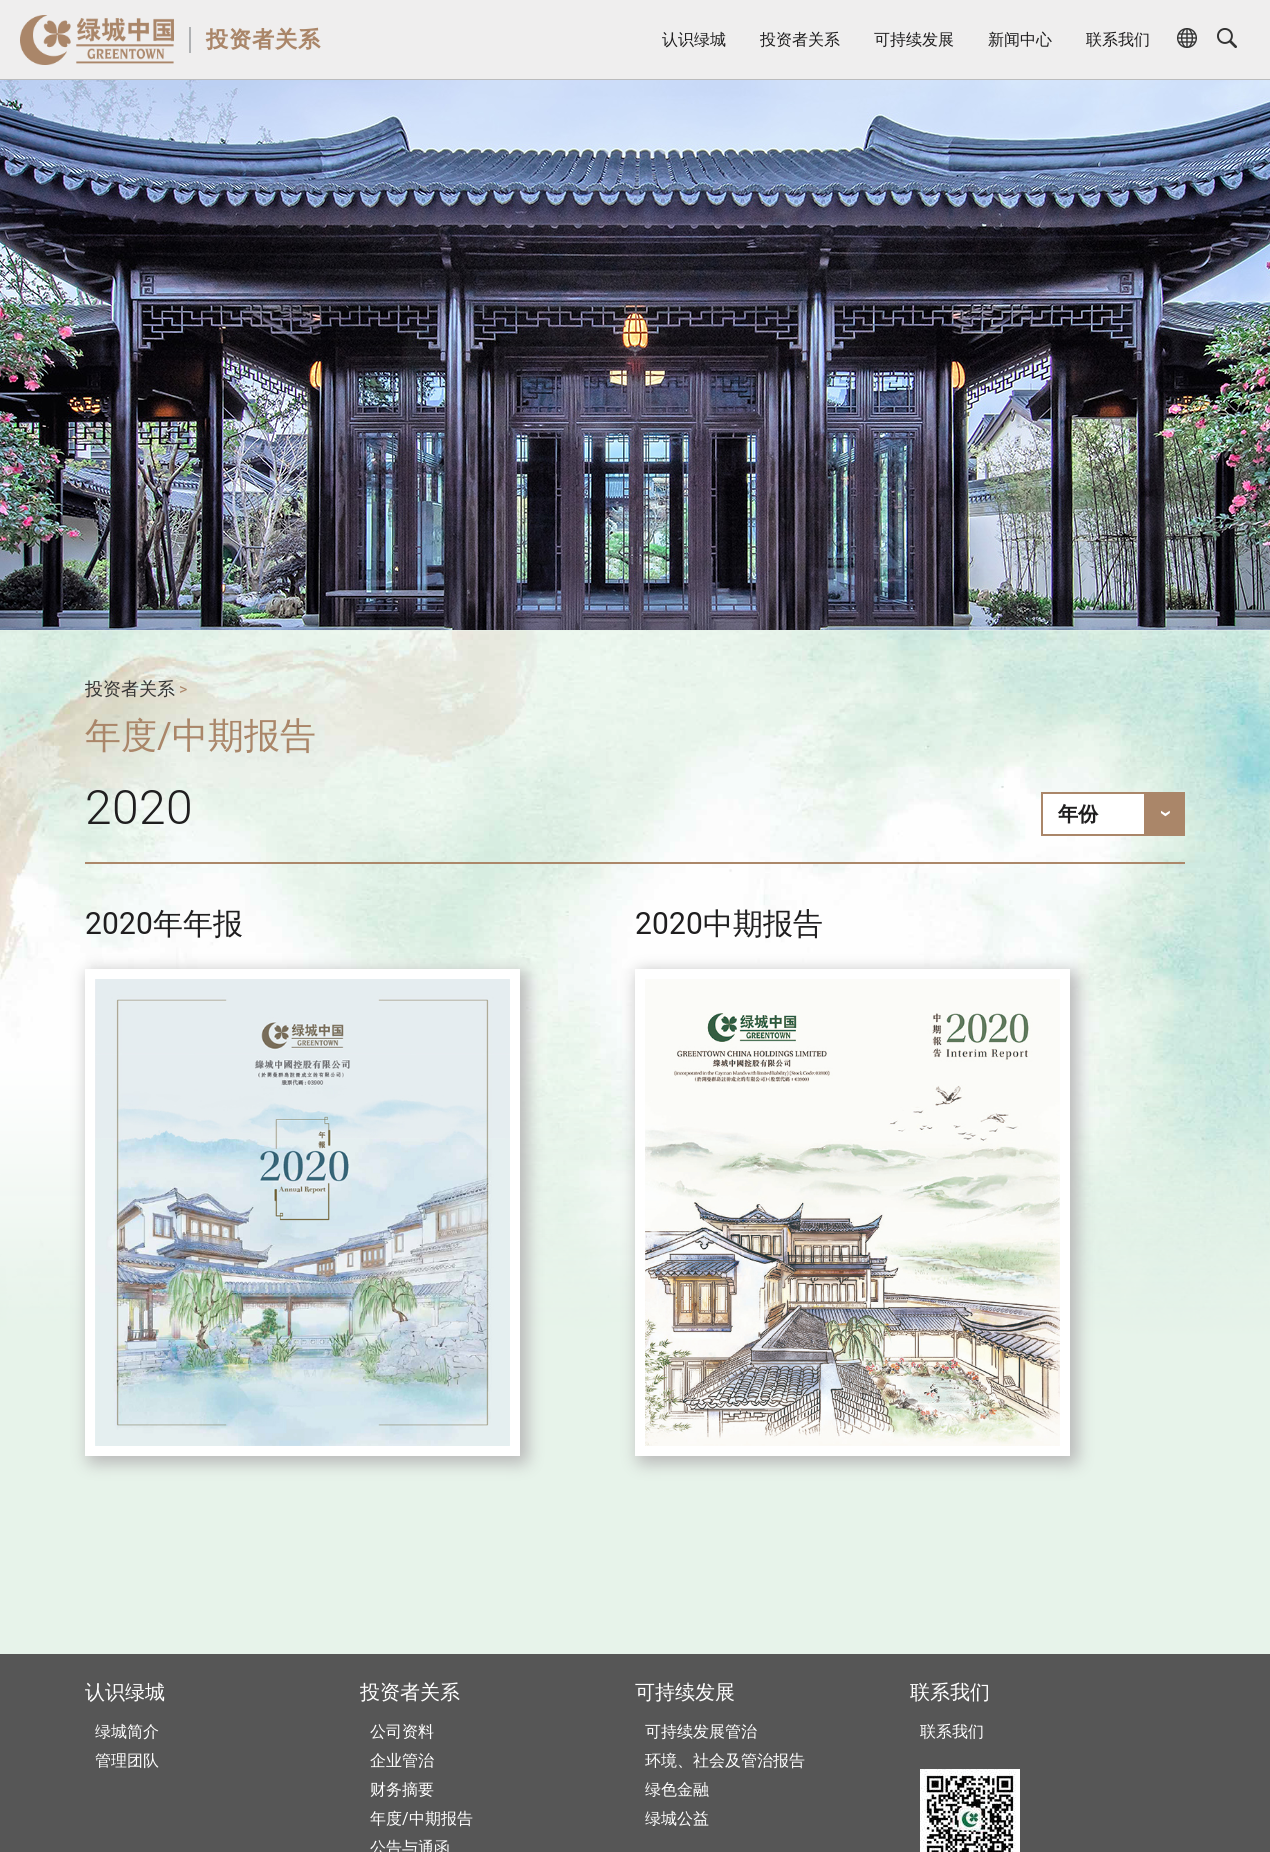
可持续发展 (914, 39)
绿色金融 (677, 1789)
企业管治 (402, 1760)
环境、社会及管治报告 (725, 1760)
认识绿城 (694, 39)
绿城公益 (677, 1818)
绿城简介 (127, 1731)
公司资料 (402, 1731)
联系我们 (1118, 39)
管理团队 (127, 1760)
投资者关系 (263, 39)
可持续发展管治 (701, 1731)
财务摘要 (402, 1789)
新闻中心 (1020, 39)
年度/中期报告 (421, 1818)
